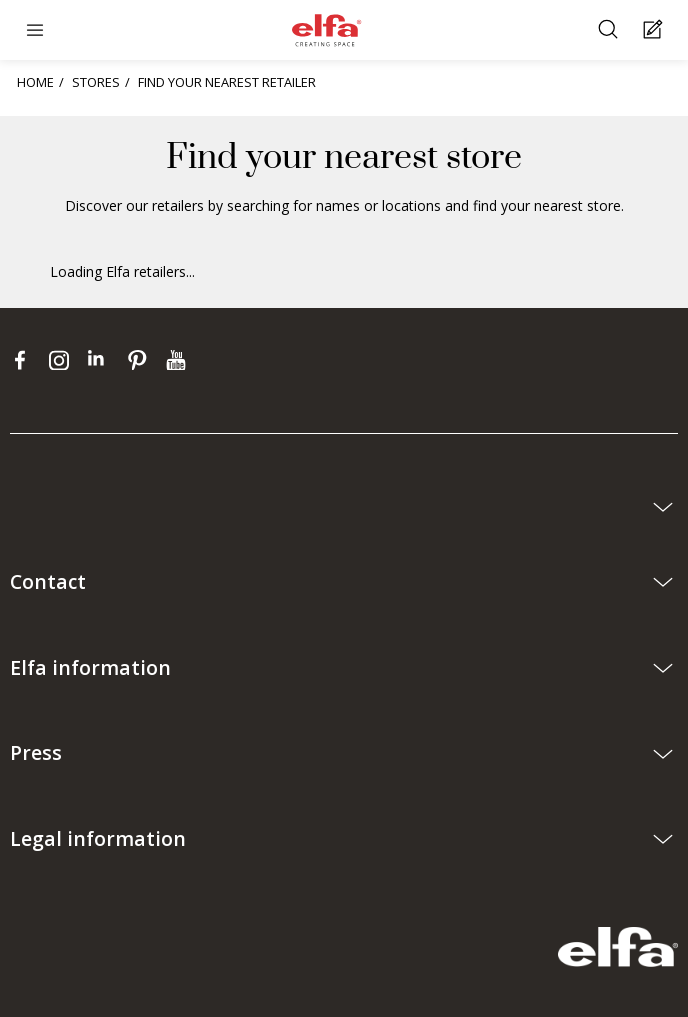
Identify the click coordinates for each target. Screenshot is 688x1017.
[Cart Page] (655, 30)
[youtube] (178, 360)
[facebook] (24, 360)
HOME (35, 82)
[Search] (610, 30)
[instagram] (63, 360)
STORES (96, 82)
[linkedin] (102, 360)
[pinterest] (141, 360)
